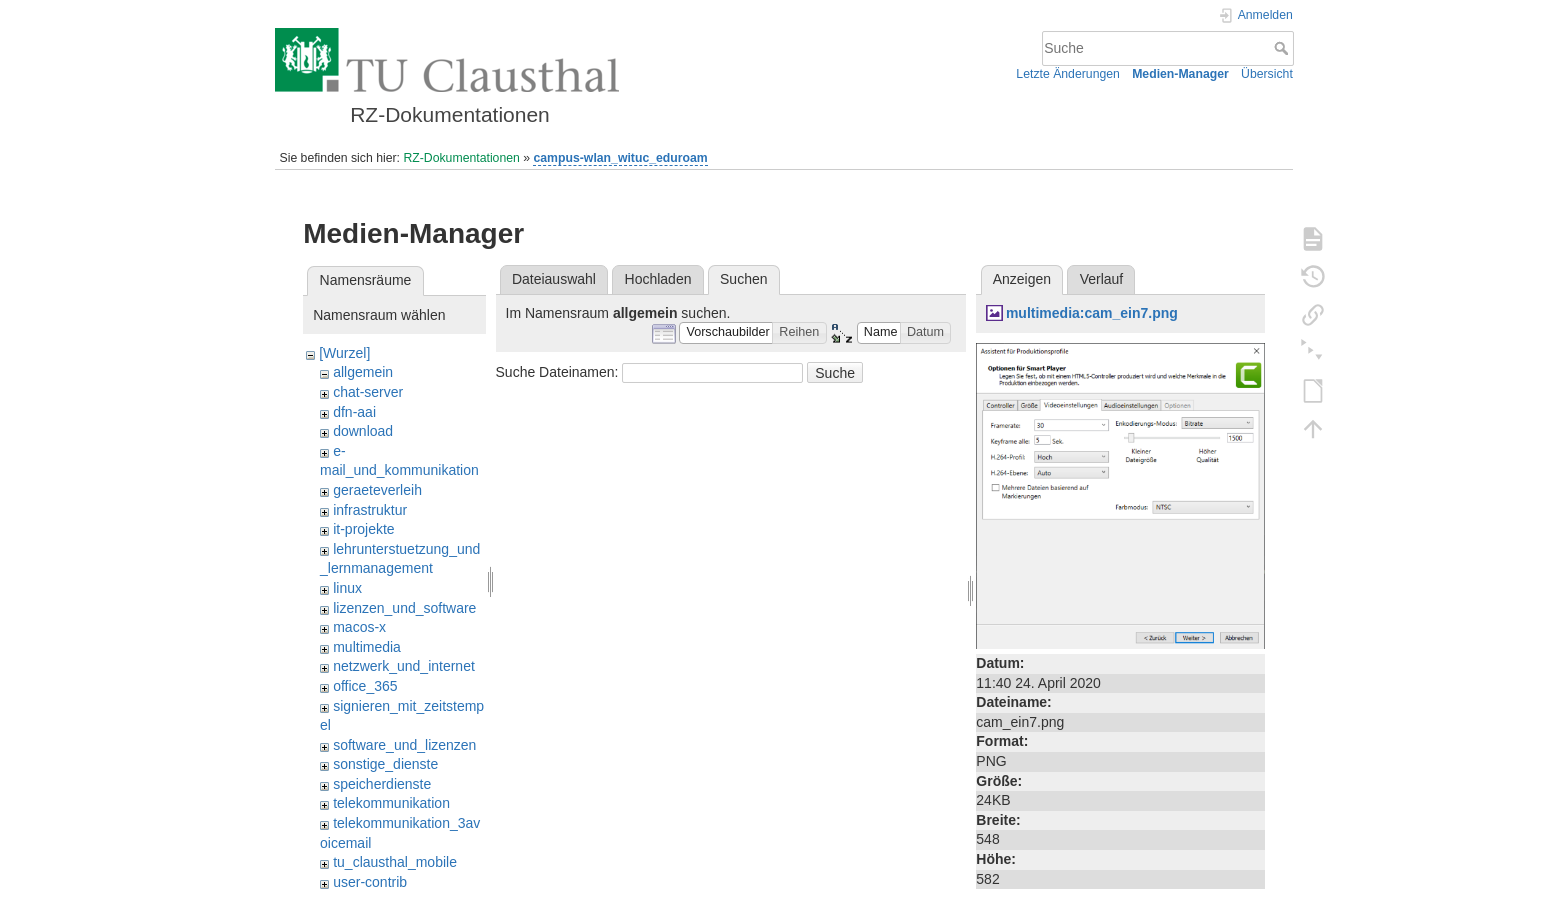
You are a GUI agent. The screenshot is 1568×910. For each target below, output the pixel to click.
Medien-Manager (1180, 74)
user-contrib (370, 882)
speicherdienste (382, 784)
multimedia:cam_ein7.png (1092, 313)
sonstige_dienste (385, 764)
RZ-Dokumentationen (461, 158)
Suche (1283, 48)
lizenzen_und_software (404, 608)
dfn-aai (354, 412)
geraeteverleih (377, 490)
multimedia (367, 647)
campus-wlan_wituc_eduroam (620, 158)
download (363, 431)
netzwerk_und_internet (404, 666)
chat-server (368, 392)
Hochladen (658, 279)
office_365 (365, 686)
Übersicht (1267, 74)
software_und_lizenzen (404, 745)
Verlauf (1102, 279)
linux (347, 588)
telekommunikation (391, 803)
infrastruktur (370, 510)
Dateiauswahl (554, 279)
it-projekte (363, 529)
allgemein (363, 372)
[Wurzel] (344, 353)
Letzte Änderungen (1068, 74)
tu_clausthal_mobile (395, 862)
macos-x (359, 627)
